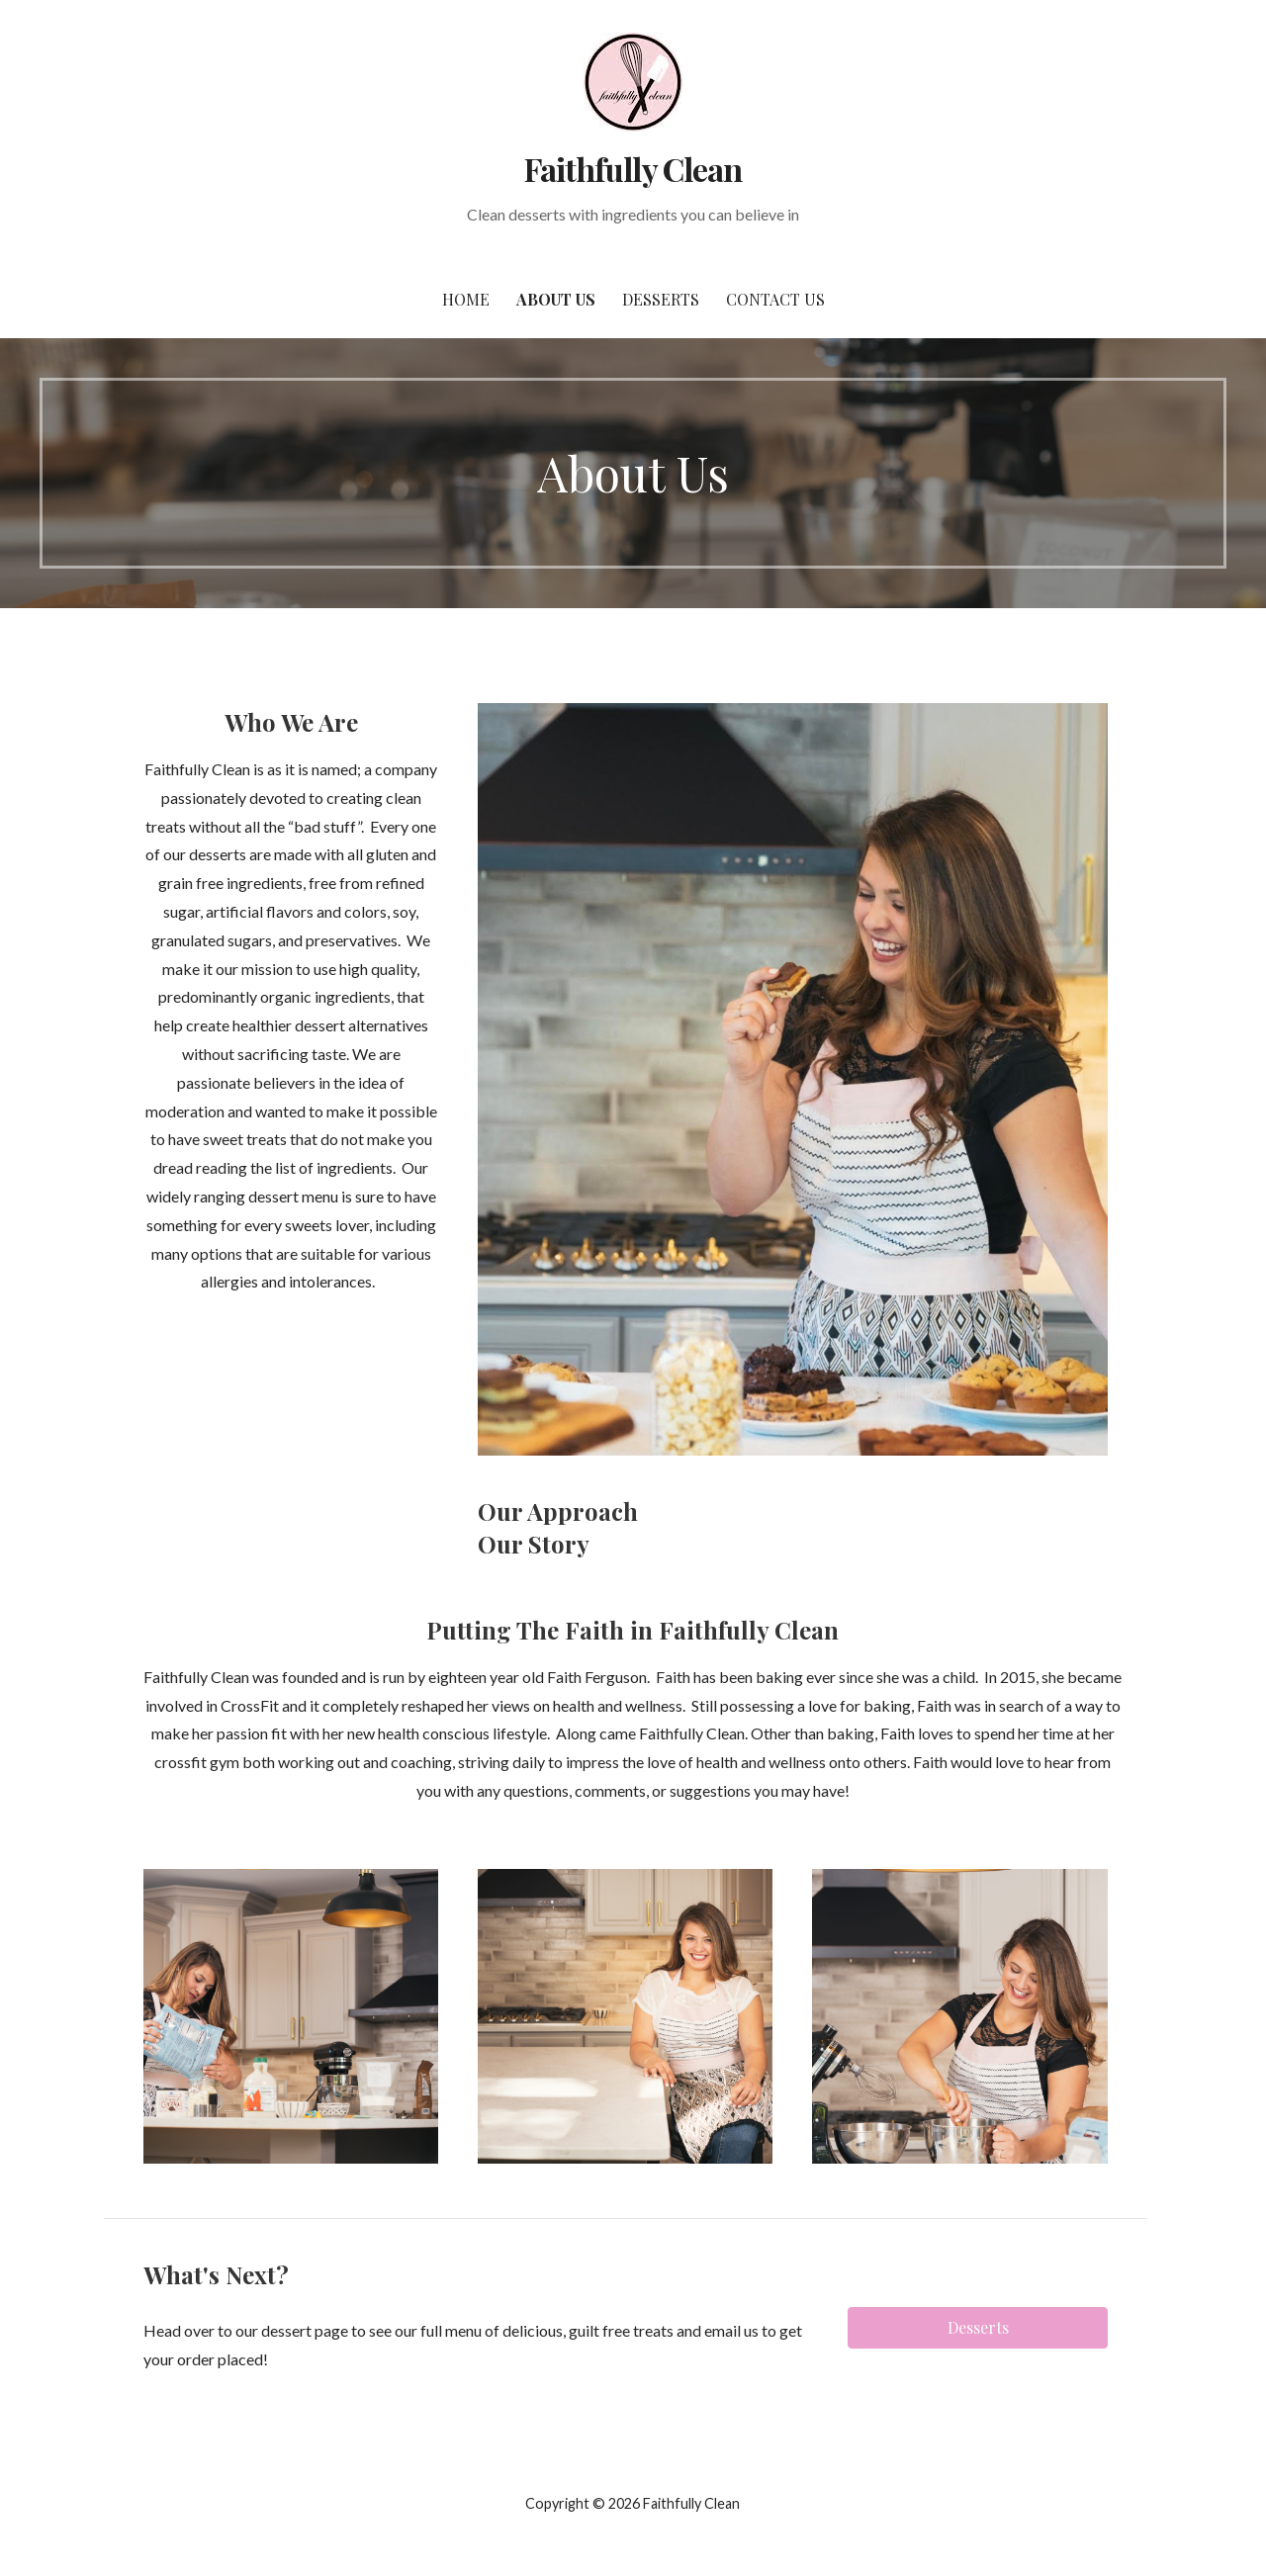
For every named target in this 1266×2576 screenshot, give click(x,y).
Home (466, 299)
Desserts (660, 299)
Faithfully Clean (633, 168)
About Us (555, 299)
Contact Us (775, 299)
